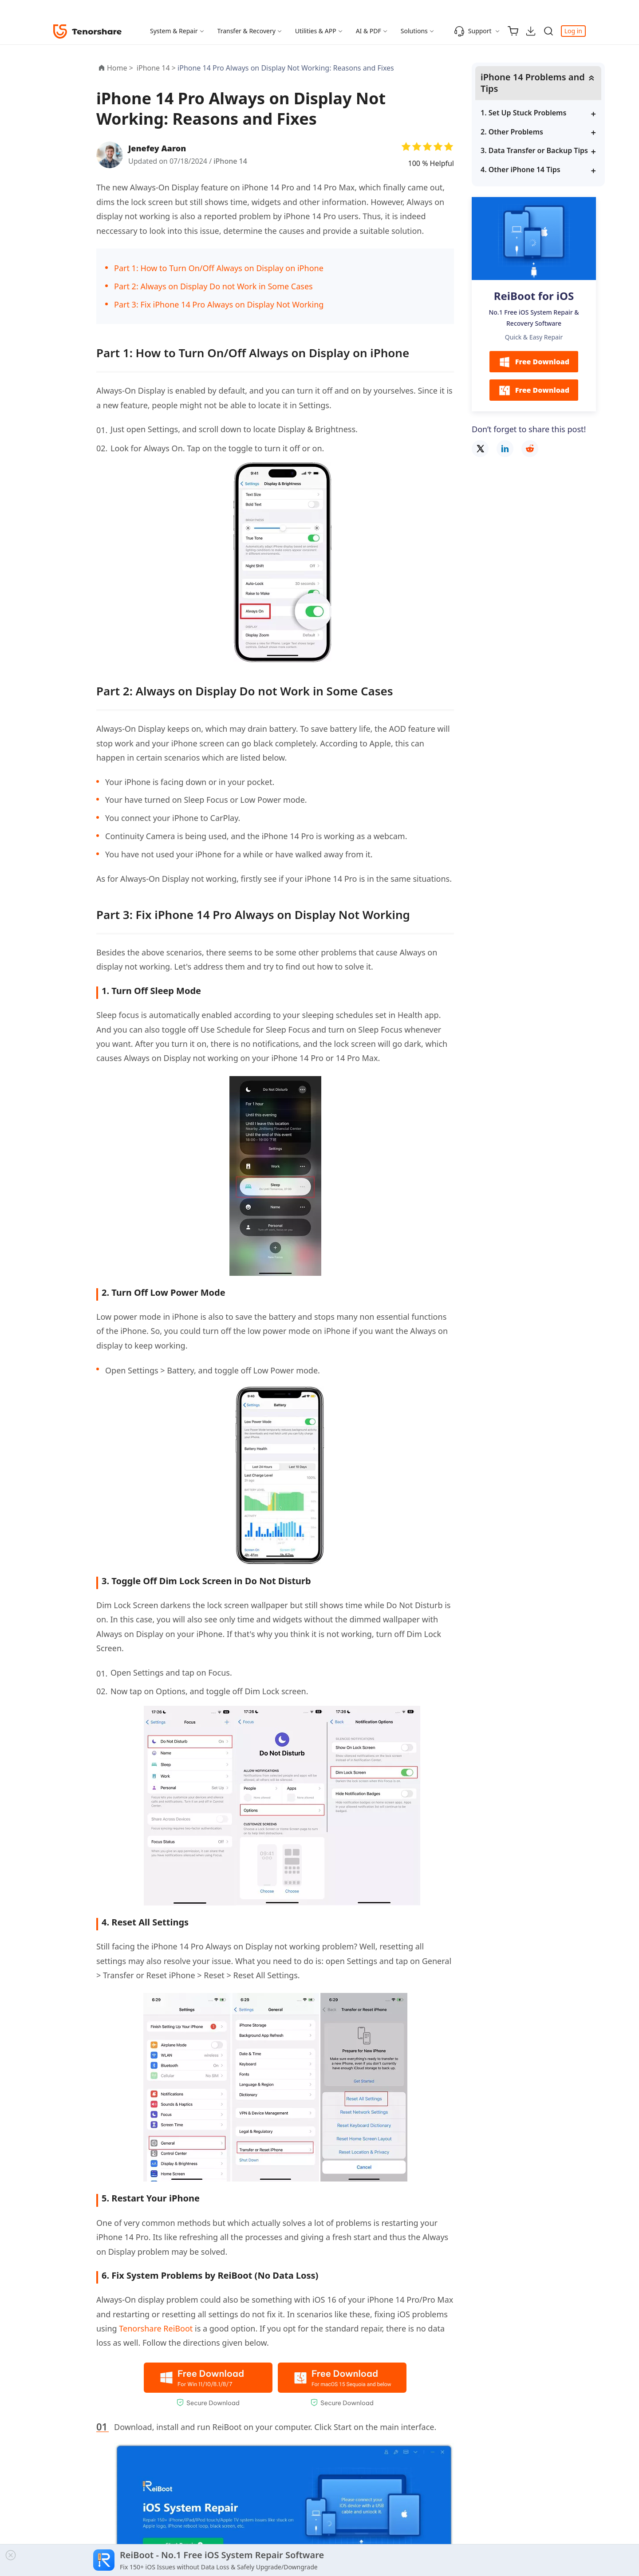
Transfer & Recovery (246, 31)
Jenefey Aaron (157, 148)
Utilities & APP (315, 31)
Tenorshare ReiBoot (156, 2328)
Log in (573, 31)
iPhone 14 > (157, 68)
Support (473, 31)
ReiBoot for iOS (534, 295)
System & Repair (174, 31)
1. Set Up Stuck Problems (523, 113)
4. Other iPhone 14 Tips (520, 169)
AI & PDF (368, 31)
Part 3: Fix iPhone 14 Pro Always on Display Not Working (218, 304)
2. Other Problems (512, 132)
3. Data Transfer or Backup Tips (534, 150)
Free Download (533, 362)
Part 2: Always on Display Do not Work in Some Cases (213, 286)
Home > (120, 68)
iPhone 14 (230, 161)
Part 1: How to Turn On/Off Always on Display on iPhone (218, 268)
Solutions (414, 31)
